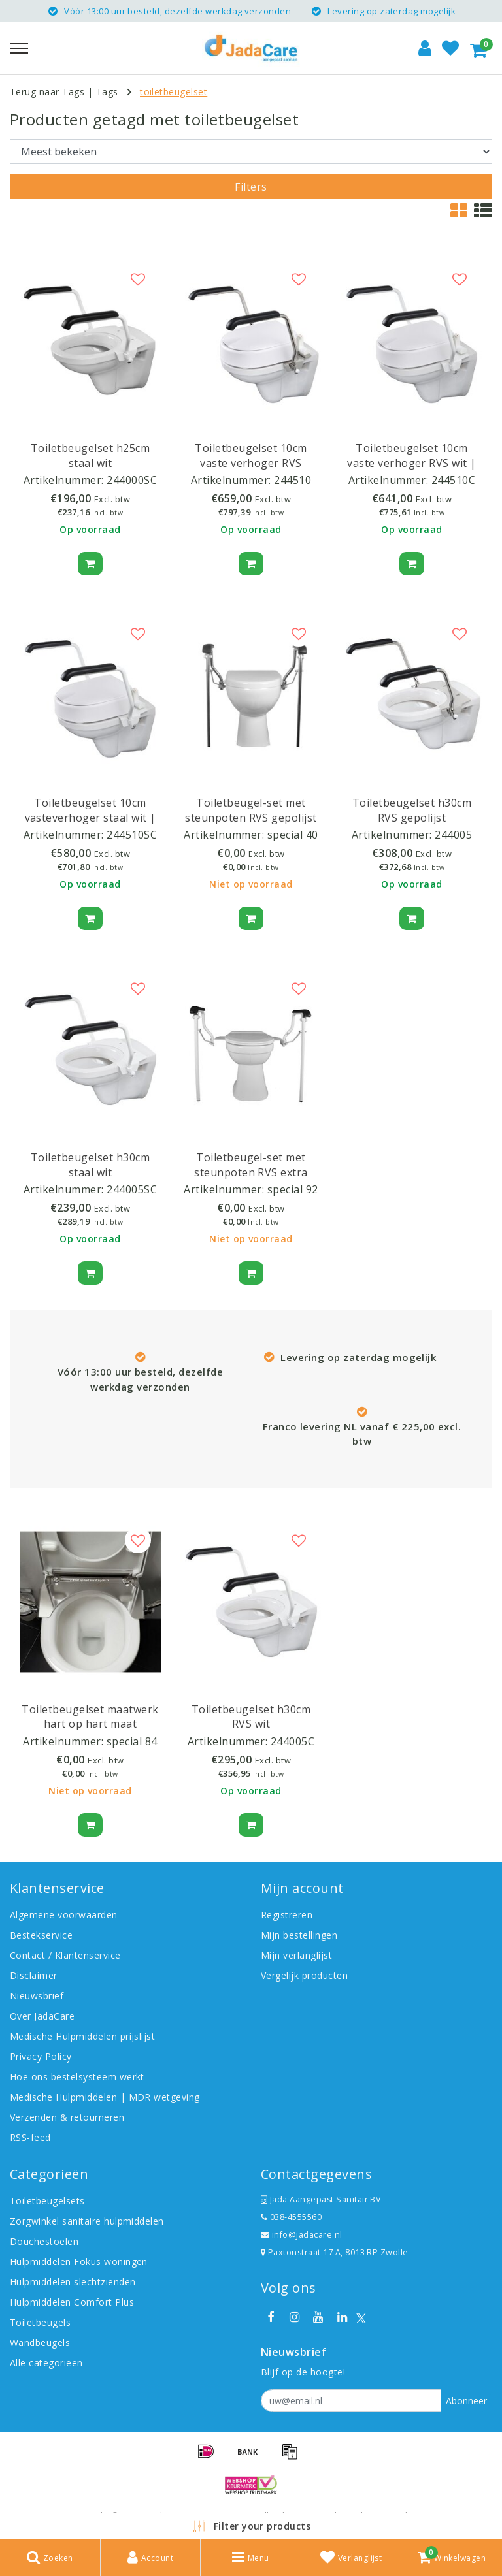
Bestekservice (41, 1935)
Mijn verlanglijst (296, 1955)
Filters (251, 187)
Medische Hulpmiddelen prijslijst (82, 2036)
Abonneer (466, 2400)
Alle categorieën (46, 2363)
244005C (292, 1741)
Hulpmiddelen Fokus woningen (79, 2261)
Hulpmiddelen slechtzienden (72, 2282)
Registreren (286, 1914)
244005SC (132, 1189)
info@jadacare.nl (302, 2234)
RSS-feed (30, 2137)
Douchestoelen (44, 2241)
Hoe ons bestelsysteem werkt (77, 2076)
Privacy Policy (41, 2056)
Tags (107, 92)
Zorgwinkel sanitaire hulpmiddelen (87, 2221)
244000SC (132, 480)
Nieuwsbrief (36, 1995)
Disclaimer (34, 1975)
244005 (453, 835)
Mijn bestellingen (299, 1935)
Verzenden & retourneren (67, 2117)
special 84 (132, 1741)
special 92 (292, 1189)
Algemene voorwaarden (64, 1914)
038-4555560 (291, 2217)
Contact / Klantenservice (65, 1955)
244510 (292, 480)
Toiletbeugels (40, 2322)
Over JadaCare (42, 2016)
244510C (453, 480)
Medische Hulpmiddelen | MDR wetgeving (105, 2097)
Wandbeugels (40, 2342)
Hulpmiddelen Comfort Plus (72, 2302)
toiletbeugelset (173, 92)
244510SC (132, 835)
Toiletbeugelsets (47, 2201)
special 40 (292, 835)
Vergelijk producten (304, 1975)
